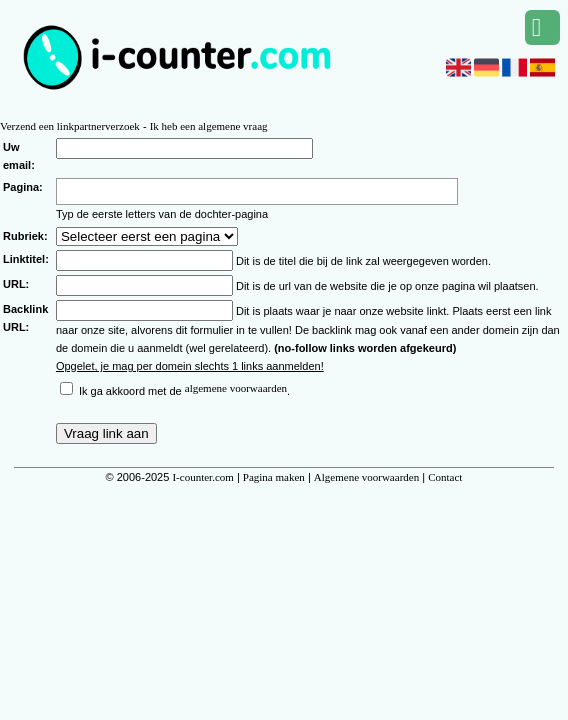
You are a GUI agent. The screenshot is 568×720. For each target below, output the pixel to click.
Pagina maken (274, 477)
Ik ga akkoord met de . (184, 391)
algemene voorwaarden (236, 388)
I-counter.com (202, 477)
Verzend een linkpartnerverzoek (70, 126)
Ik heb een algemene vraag (209, 126)
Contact (445, 477)
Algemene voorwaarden (366, 477)
